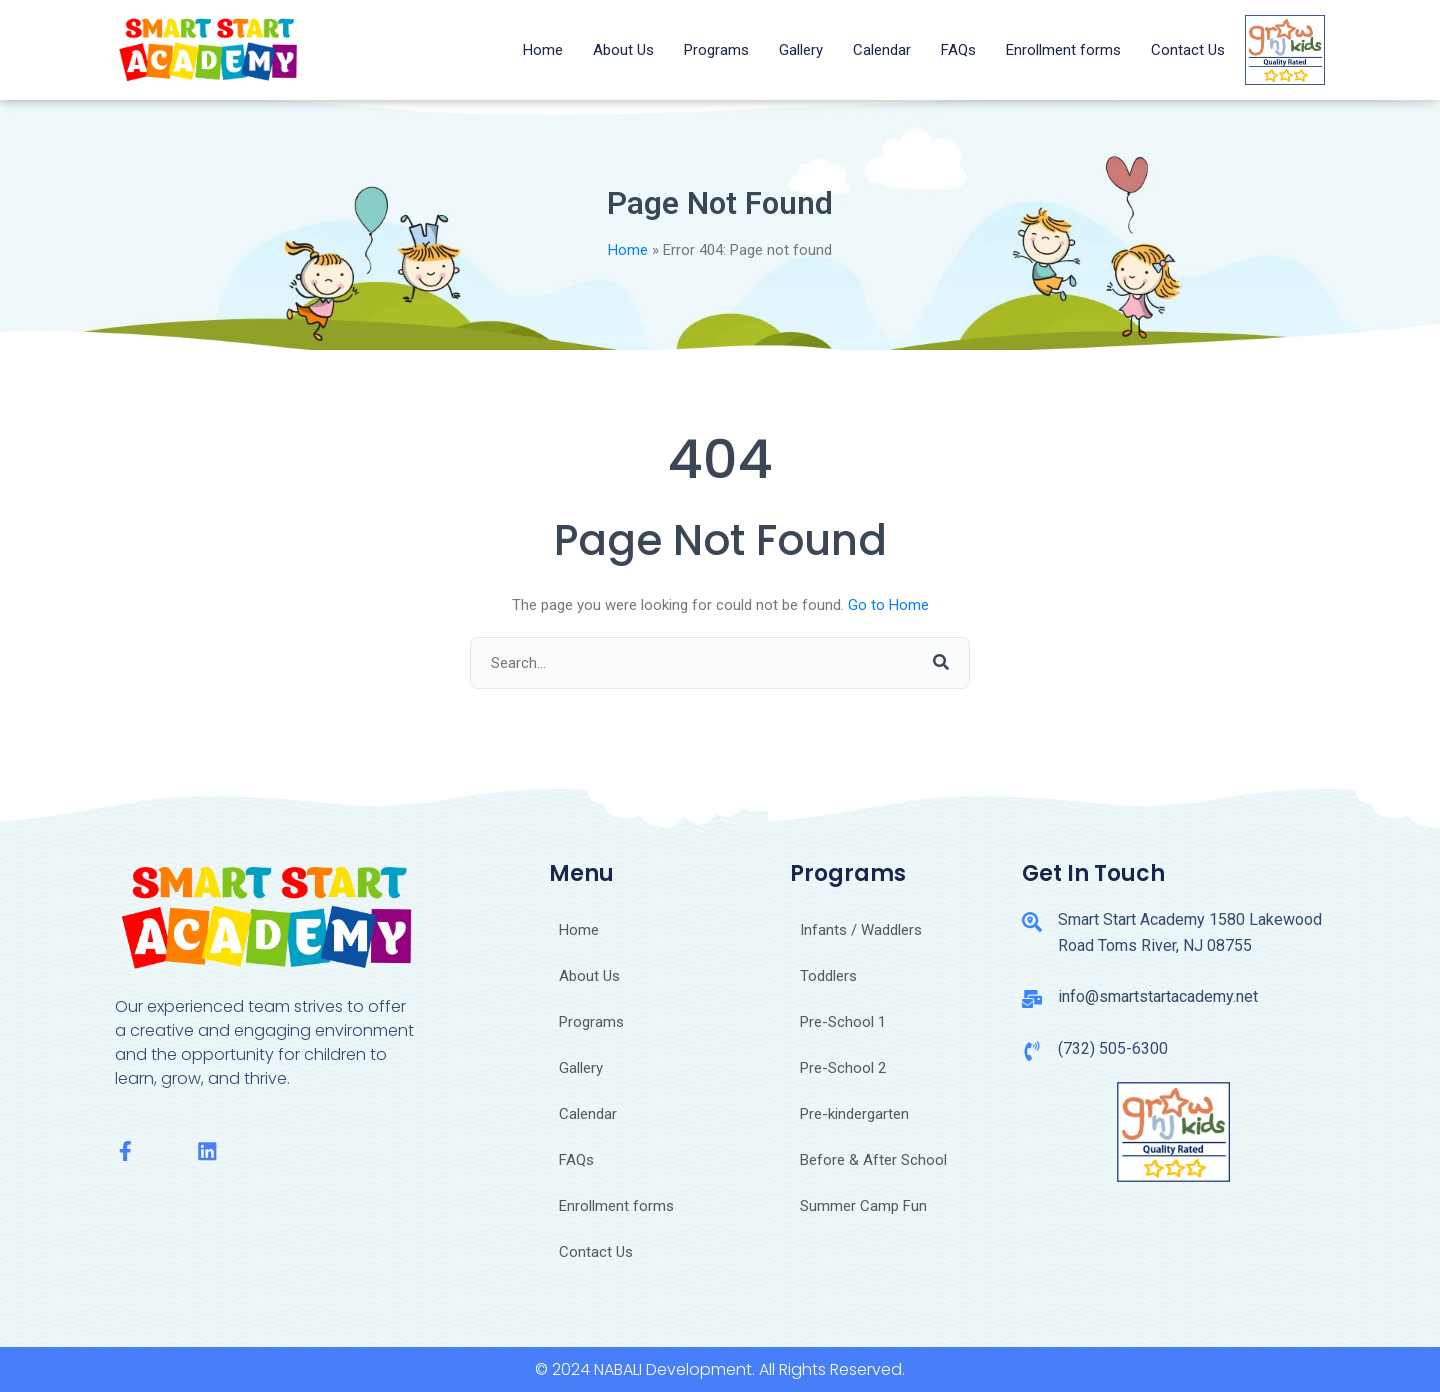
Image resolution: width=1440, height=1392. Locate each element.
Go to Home (888, 605)
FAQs (958, 50)
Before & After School (873, 1160)
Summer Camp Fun (863, 1206)
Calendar (882, 50)
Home (543, 50)
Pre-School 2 (843, 1068)
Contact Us (1188, 50)
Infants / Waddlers (861, 930)
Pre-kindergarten (854, 1114)
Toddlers (828, 976)
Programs (716, 50)
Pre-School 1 (843, 1022)
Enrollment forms (1063, 50)
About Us (623, 50)
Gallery (801, 50)
